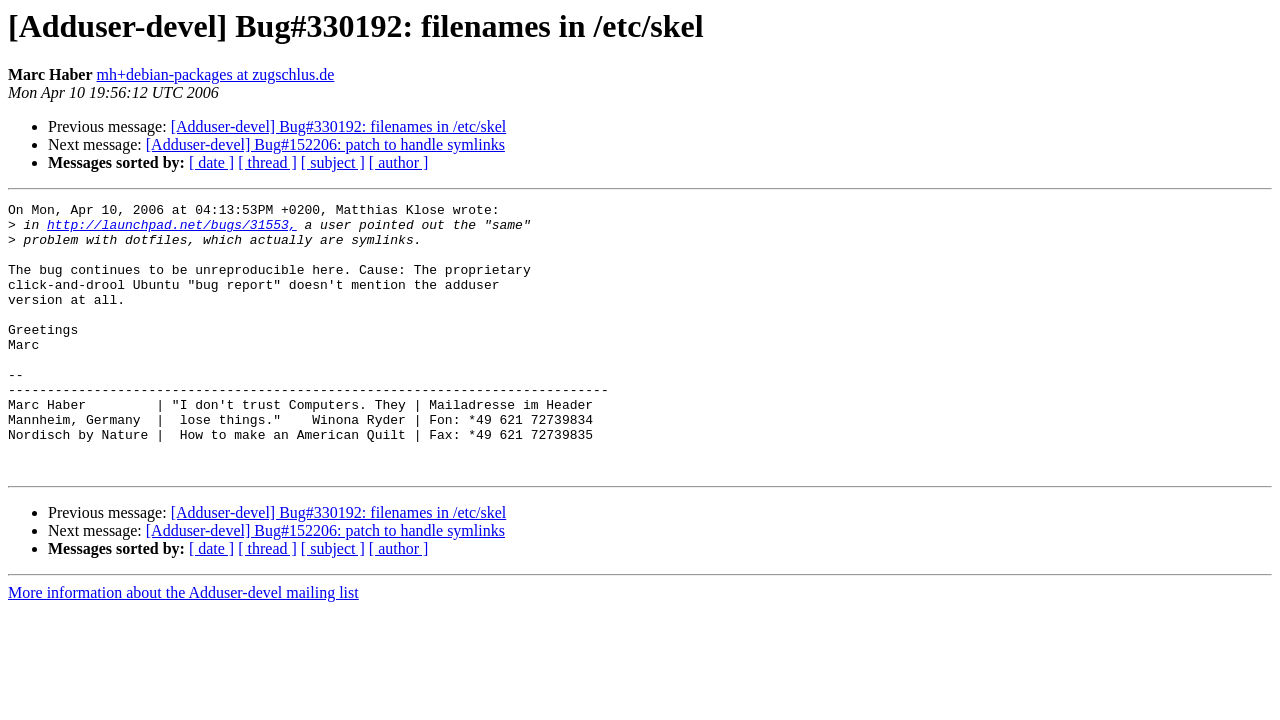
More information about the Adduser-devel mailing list (183, 646)
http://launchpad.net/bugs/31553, (172, 230)
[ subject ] (333, 162)
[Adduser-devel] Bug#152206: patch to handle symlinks (325, 144)
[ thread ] (267, 162)
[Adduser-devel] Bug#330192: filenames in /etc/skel (339, 126)
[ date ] (211, 162)
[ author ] (399, 162)
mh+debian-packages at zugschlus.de (216, 74)
